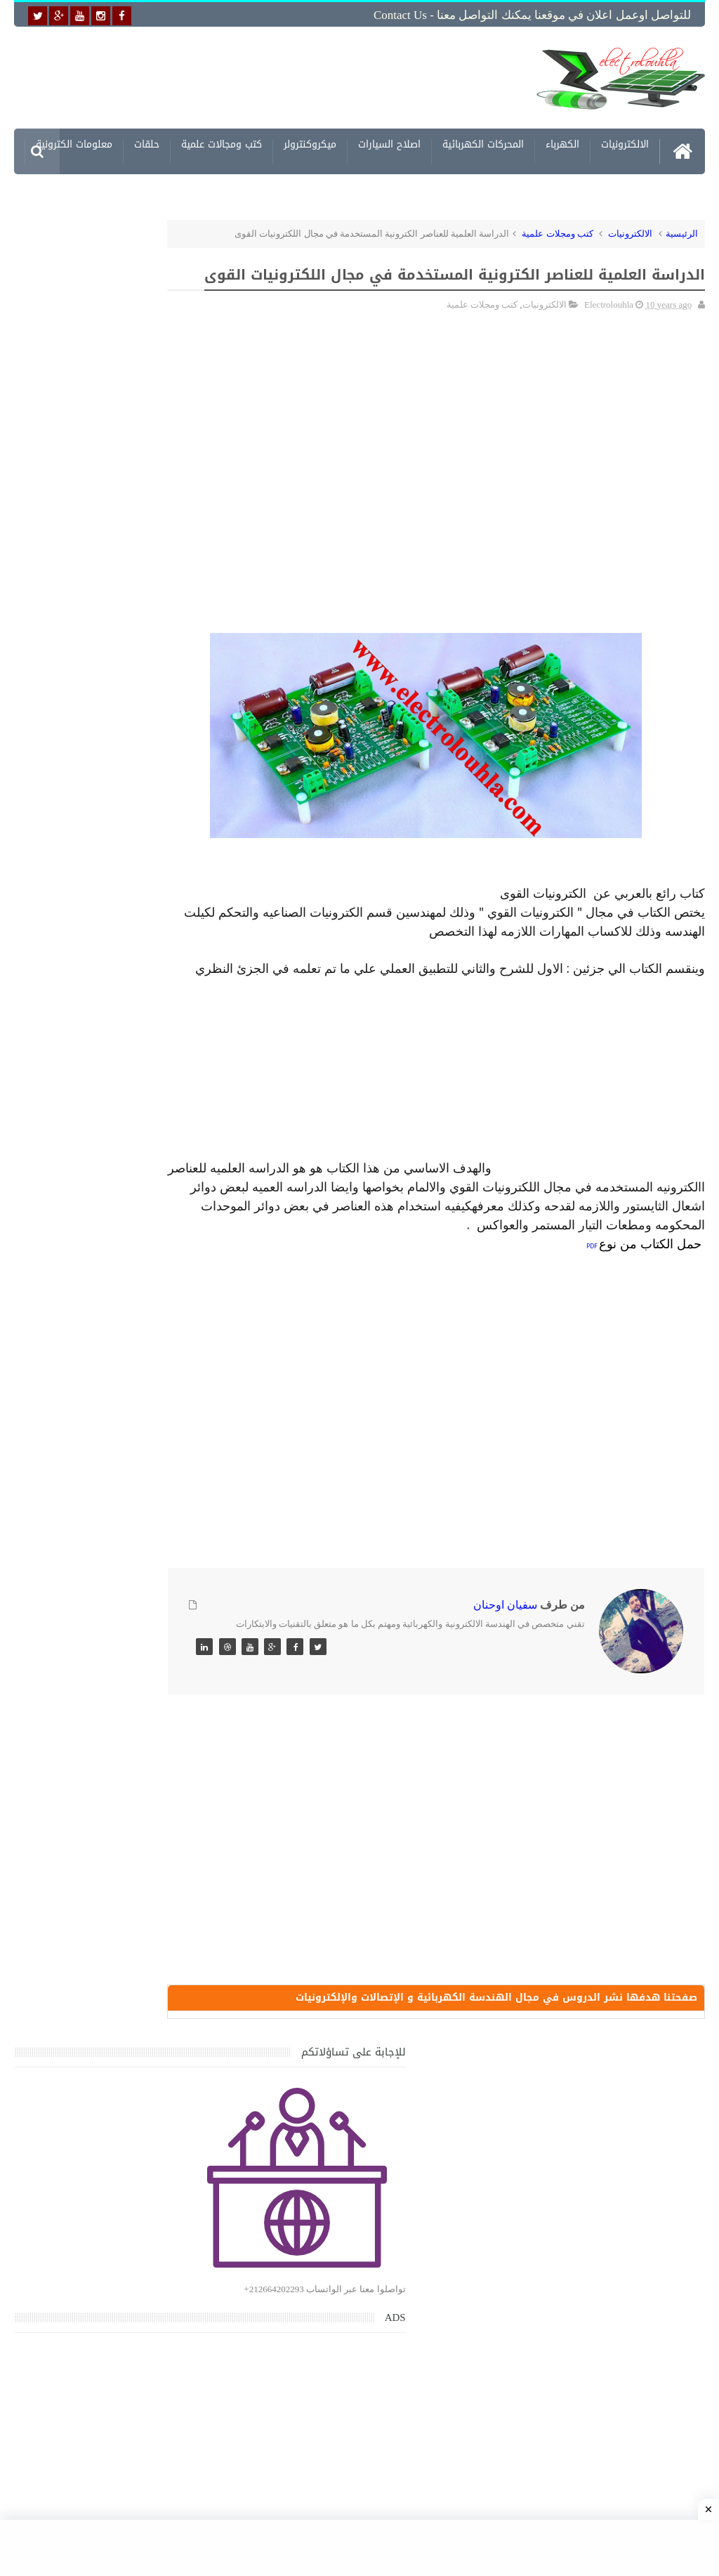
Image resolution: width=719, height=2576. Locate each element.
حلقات (146, 142)
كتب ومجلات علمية (557, 229)
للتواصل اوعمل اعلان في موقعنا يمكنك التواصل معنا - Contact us (532, 15)
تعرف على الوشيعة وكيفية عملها (106, 1713)
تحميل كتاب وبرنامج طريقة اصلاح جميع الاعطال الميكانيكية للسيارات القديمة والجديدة (103, 2192)
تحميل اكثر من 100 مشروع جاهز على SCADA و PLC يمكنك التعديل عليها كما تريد (96, 1796)
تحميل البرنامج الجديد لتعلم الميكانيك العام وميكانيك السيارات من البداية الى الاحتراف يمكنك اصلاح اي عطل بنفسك (94, 2124)
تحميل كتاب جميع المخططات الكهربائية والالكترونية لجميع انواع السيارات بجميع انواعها (106, 1402)
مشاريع (633, 188)
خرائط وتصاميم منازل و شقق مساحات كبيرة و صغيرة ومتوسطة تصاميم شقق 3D (103, 1863)
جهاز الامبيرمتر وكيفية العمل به (109, 1647)
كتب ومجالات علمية (221, 142)
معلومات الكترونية (74, 142)
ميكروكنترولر (310, 142)
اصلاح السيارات (389, 142)
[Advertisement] (294, 75)
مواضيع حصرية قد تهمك (193, 1997)
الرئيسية (682, 229)
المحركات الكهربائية (483, 142)
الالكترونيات (625, 142)
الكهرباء (562, 142)
